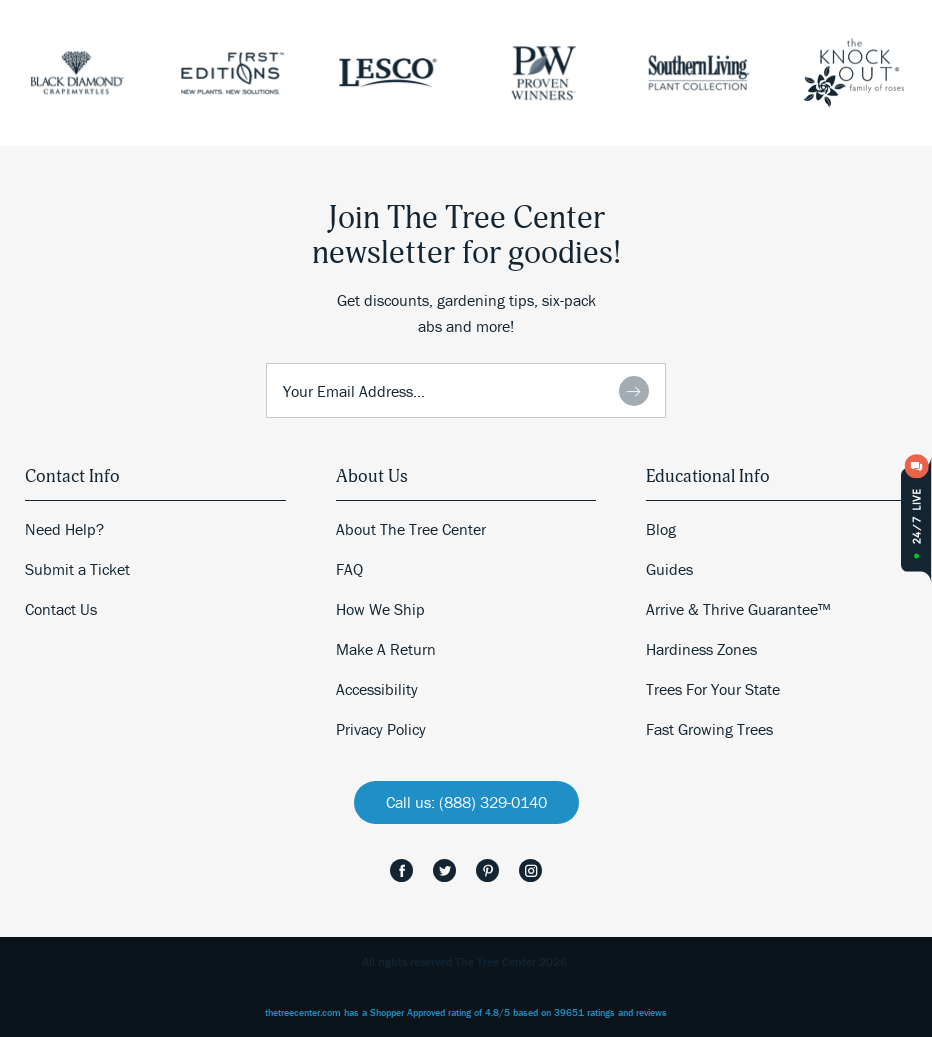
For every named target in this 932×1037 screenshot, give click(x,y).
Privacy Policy (381, 729)
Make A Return (386, 649)
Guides (669, 569)
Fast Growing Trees (709, 729)
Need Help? (64, 529)
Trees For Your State (713, 689)
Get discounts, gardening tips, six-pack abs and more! (466, 313)
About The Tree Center (411, 529)
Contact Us (61, 609)
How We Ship (380, 609)
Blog (661, 529)
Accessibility (377, 689)
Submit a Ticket (77, 569)
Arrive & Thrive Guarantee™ (738, 609)
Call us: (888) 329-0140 (466, 802)
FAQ (349, 569)
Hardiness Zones (701, 649)
